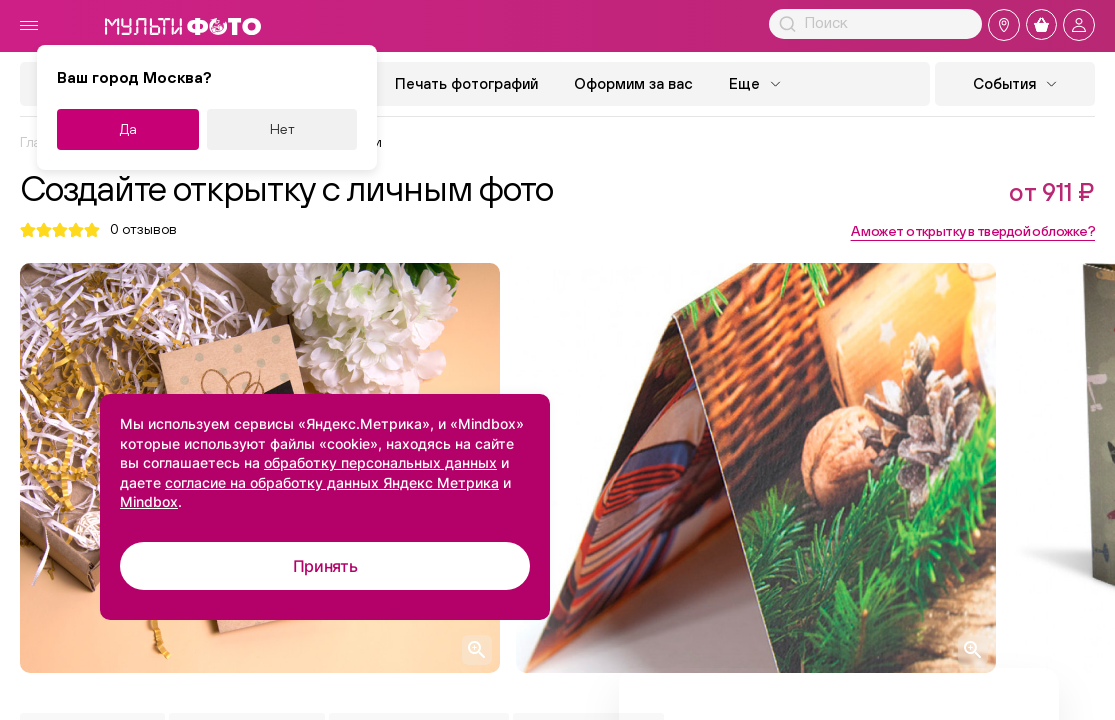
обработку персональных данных (380, 462)
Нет (282, 129)
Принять (325, 566)
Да (128, 129)
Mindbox (149, 501)
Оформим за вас (633, 83)
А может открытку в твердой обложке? (973, 231)
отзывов (143, 229)
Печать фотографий (466, 83)
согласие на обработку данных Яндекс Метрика (332, 482)
